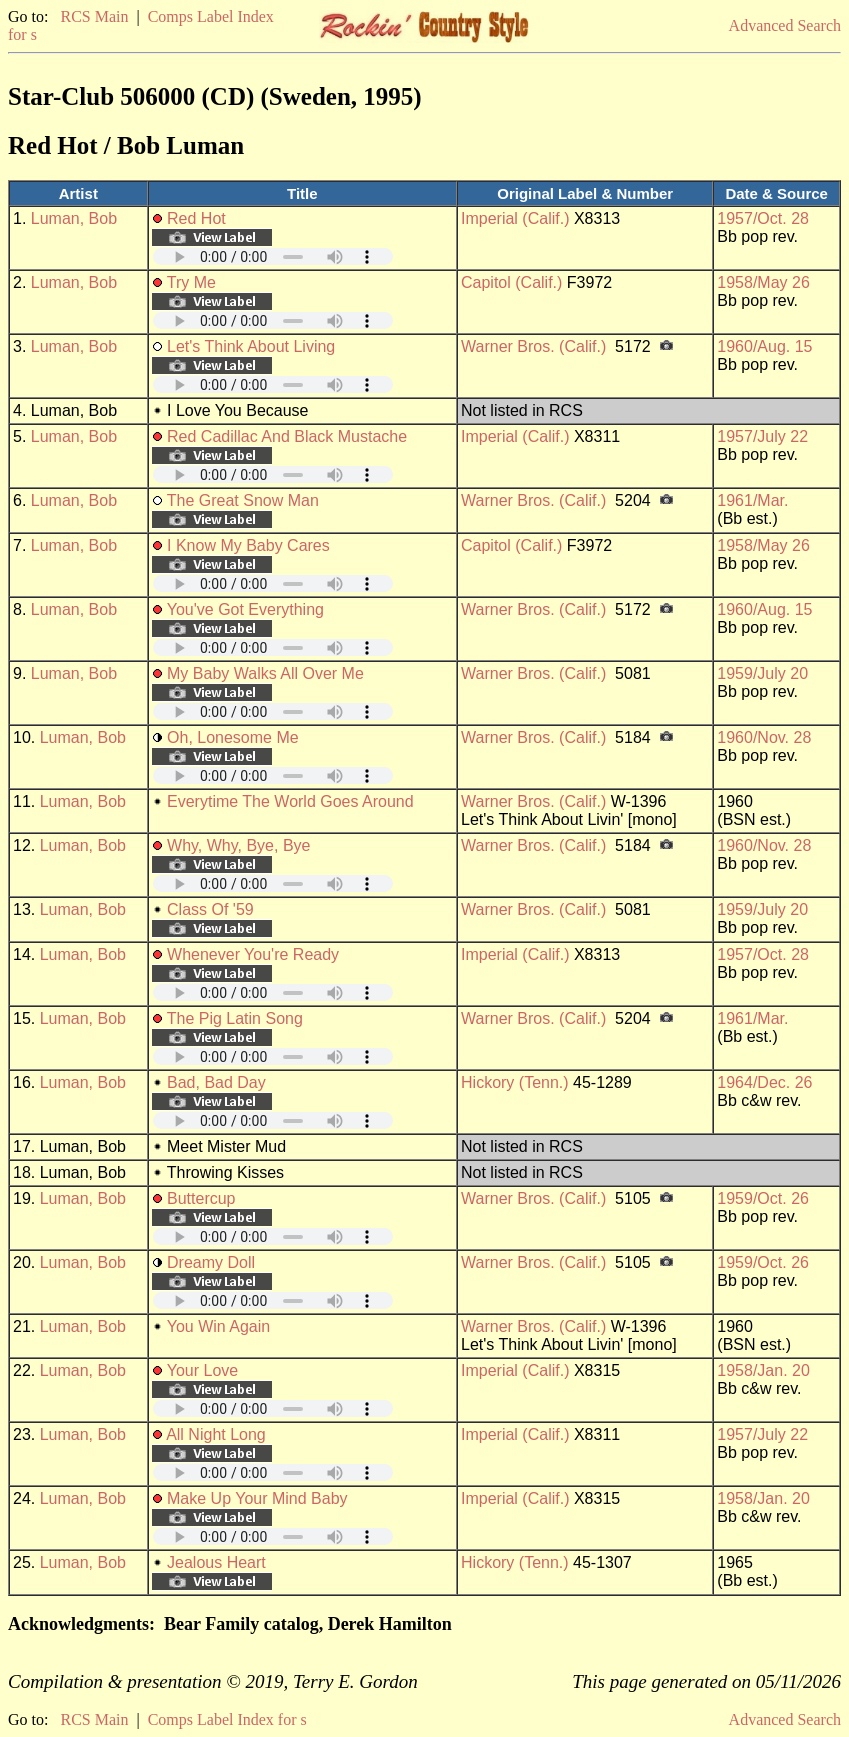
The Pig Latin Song (235, 1018)
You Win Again (218, 1326)
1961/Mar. (752, 500)
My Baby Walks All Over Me (265, 673)
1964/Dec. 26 (764, 1082)
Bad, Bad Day (216, 1082)
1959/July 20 (762, 673)
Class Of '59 (210, 909)
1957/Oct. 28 (763, 218)
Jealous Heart (216, 1562)
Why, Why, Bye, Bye (238, 845)
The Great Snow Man (243, 500)
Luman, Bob (74, 218)
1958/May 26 (763, 282)
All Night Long (216, 1434)
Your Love (202, 1370)
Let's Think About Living (251, 346)
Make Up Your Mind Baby (257, 1498)
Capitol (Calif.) (511, 282)
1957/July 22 (762, 436)
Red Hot (196, 218)
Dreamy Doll (211, 1262)
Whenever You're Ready (253, 954)
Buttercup (201, 1198)
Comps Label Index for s (227, 1719)
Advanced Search (785, 25)
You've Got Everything (245, 609)
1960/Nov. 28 (764, 737)
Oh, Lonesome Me (233, 737)
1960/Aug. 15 (764, 346)
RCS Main (94, 16)
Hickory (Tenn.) (515, 1082)
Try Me (191, 282)
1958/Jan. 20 (763, 1370)
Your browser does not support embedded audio (273, 256)
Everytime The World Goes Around (290, 801)
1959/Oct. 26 (763, 1198)
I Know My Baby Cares (248, 545)
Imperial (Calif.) (515, 218)
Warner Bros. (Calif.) (533, 346)
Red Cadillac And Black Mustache (287, 436)
